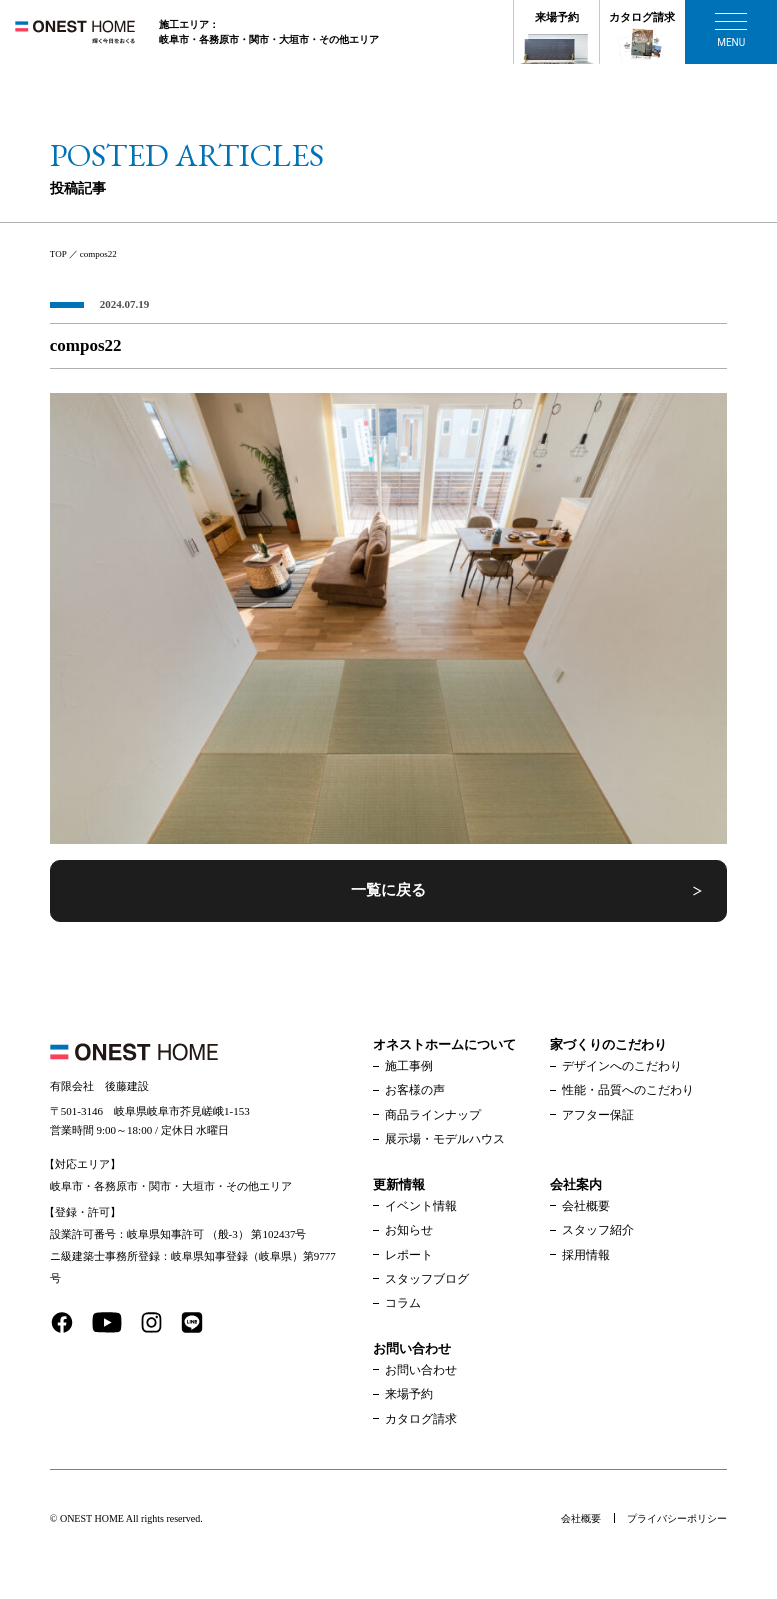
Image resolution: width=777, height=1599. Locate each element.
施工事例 (409, 1066)
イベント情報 (421, 1206)
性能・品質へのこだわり (628, 1090)
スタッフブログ (427, 1279)
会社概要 (586, 1206)
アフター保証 (598, 1115)
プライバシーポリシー (677, 1518)
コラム (403, 1303)
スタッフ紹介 (598, 1230)
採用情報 (586, 1255)
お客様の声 (415, 1090)
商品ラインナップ (433, 1115)
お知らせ (409, 1230)
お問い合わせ (421, 1370)
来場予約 (557, 17)
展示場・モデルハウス (445, 1139)
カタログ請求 (642, 17)
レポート (409, 1255)
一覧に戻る (388, 890)
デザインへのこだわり (622, 1066)
